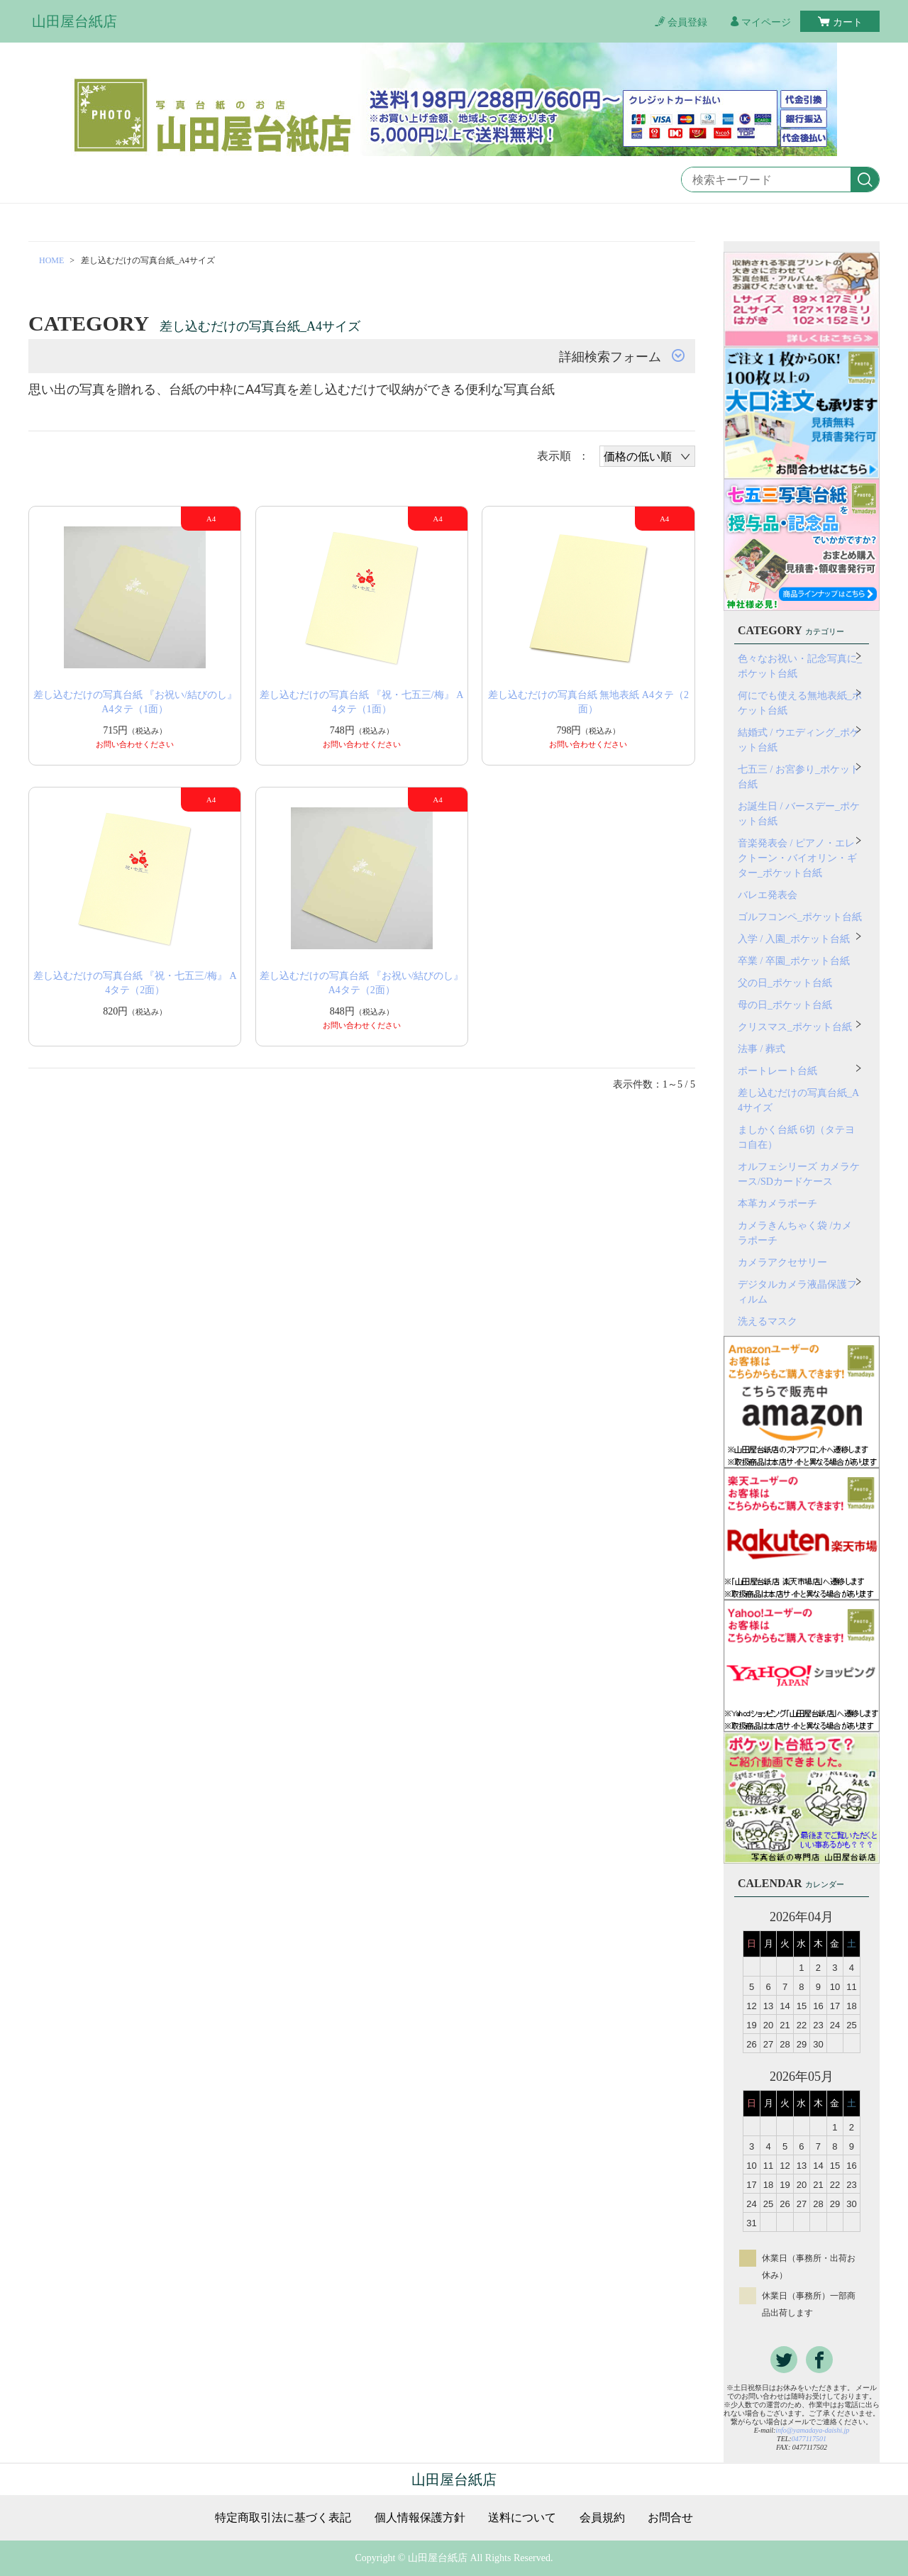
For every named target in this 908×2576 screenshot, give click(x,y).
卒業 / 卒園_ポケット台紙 (794, 961)
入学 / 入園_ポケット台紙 (794, 939)
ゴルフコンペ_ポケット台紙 (800, 917)
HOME (51, 260)
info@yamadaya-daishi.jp (812, 2430)
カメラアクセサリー (782, 1262)
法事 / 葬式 (761, 1049)
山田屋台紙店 (74, 21)
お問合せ (670, 2518)
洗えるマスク (767, 1321)
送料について (522, 2518)
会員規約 (602, 2518)
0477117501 (809, 2439)
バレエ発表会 (767, 895)
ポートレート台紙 (777, 1071)
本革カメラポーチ (777, 1203)
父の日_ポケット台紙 (785, 983)
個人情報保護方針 (420, 2518)
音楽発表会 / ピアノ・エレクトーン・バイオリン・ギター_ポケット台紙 (797, 858)
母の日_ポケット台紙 (785, 1005)
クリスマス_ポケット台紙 (795, 1027)
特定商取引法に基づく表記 (283, 2518)
